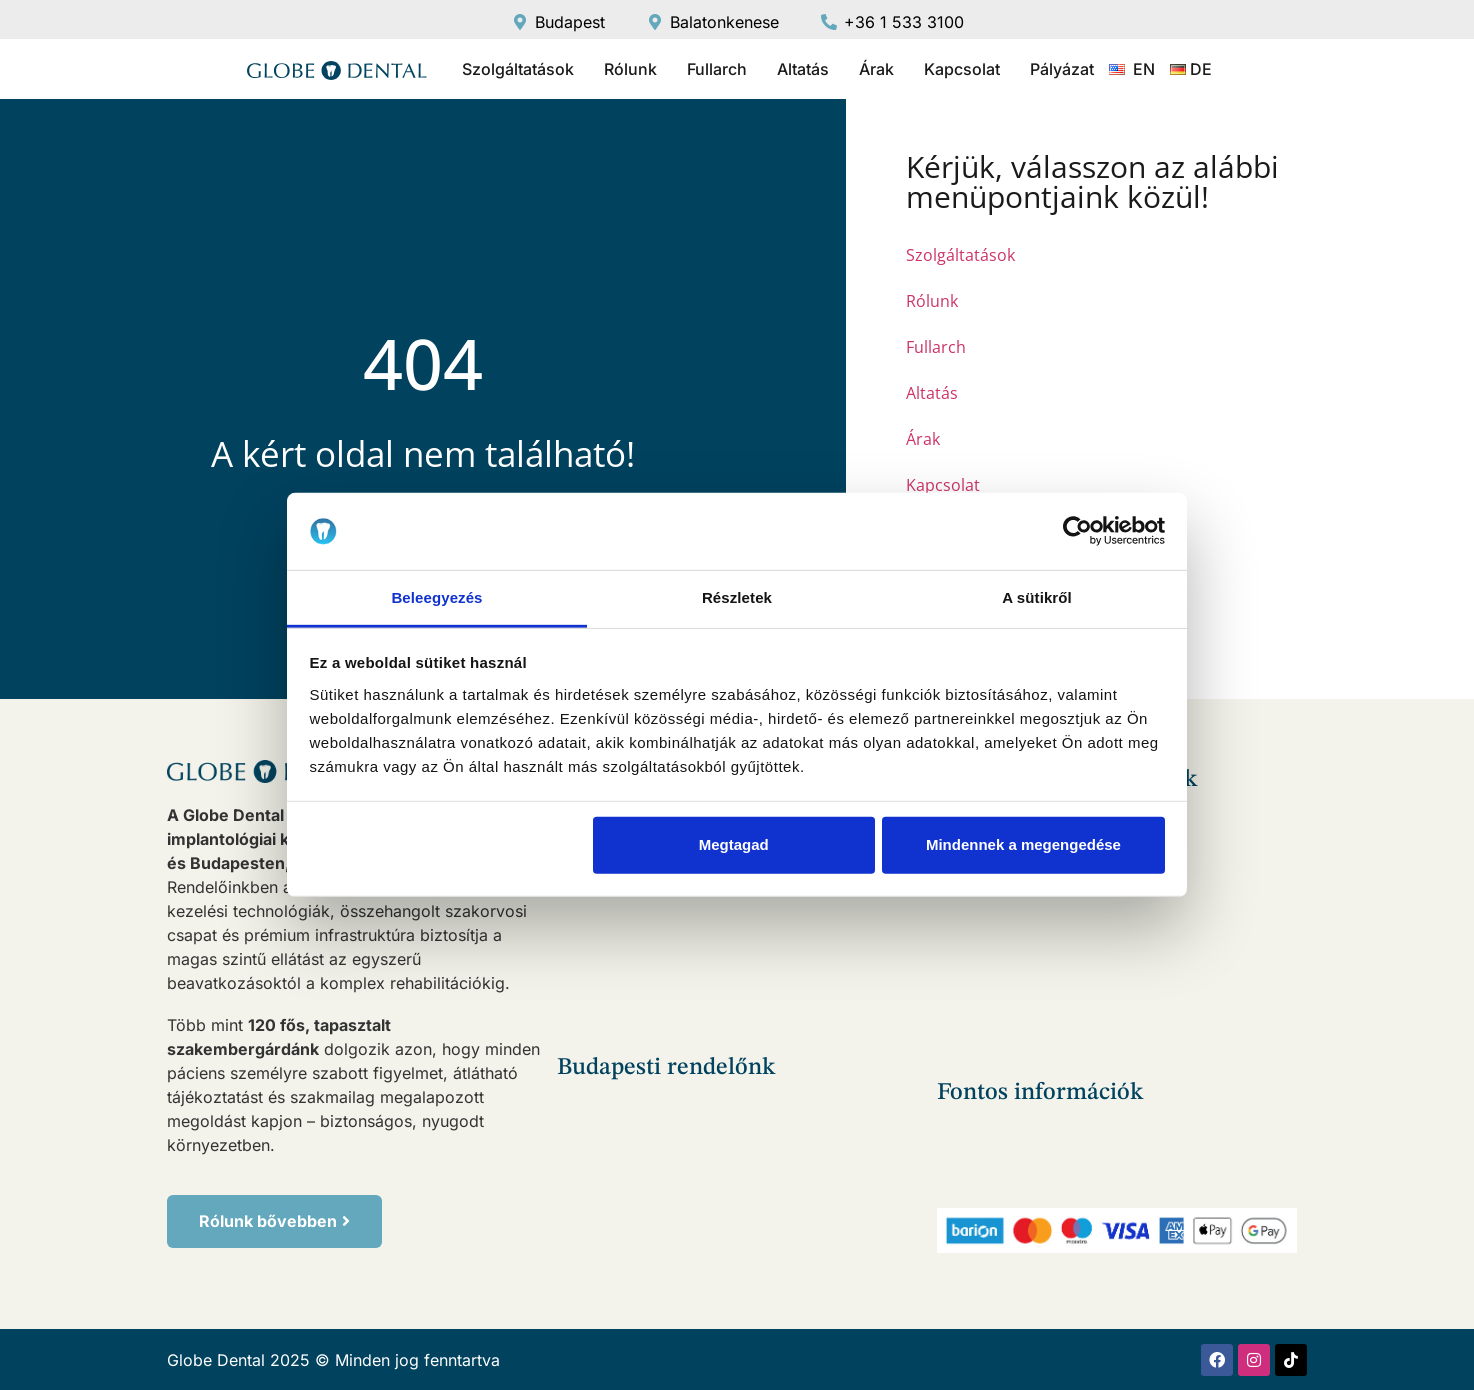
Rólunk (630, 69)
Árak (876, 69)
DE (1201, 69)
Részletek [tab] (737, 597)
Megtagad (734, 844)
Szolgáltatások (518, 69)
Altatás (803, 69)
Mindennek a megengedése (1023, 844)
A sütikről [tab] (1037, 597)
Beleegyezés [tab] (436, 597)
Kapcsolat (962, 69)
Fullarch (717, 69)
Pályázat (1062, 69)
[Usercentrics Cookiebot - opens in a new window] (1077, 531)
